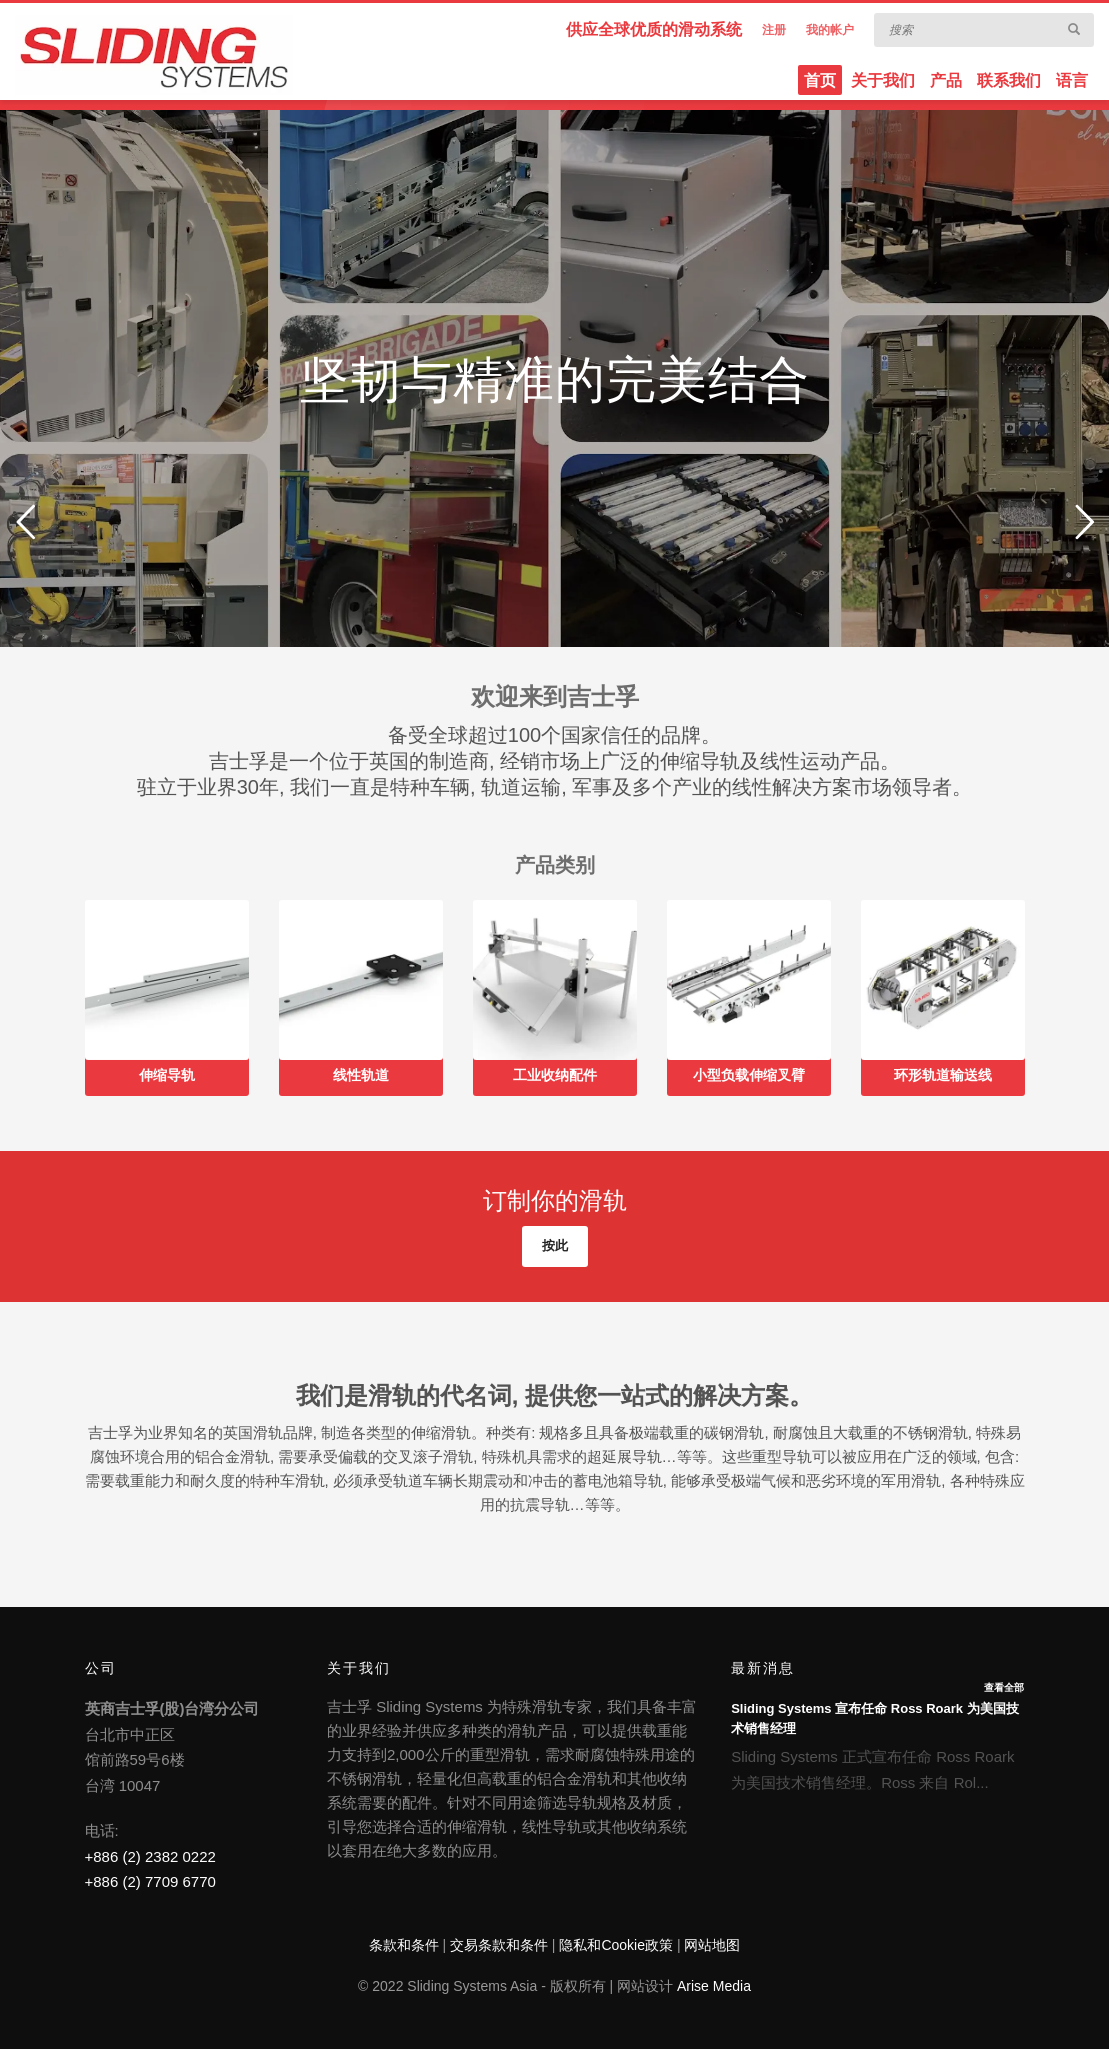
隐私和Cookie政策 (616, 1945)
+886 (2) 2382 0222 (150, 1856)
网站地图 (712, 1945)
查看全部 (1004, 1687)
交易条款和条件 (499, 1945)
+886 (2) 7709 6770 (150, 1881)
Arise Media (714, 1986)
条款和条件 (404, 1945)
